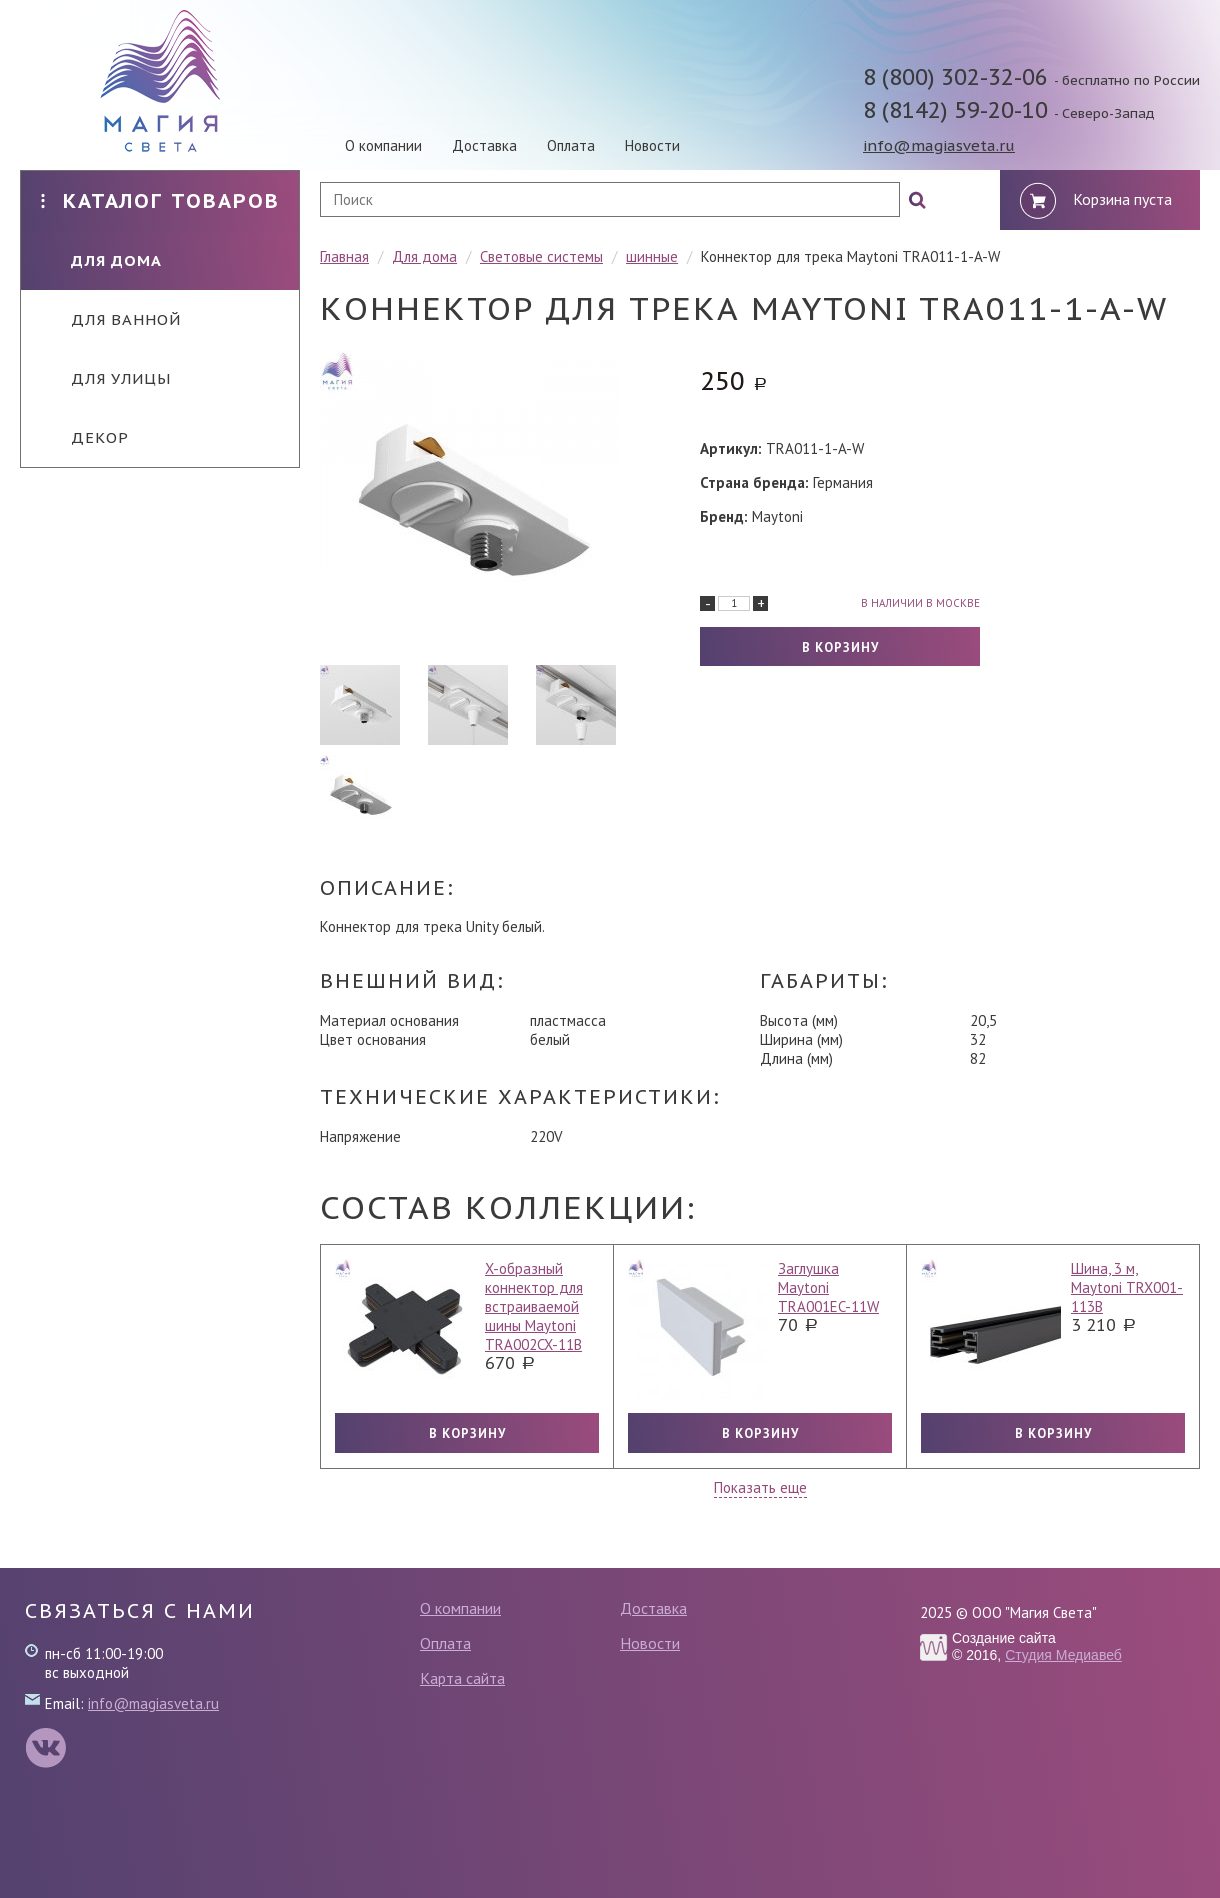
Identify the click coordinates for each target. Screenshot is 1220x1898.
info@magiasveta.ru (939, 145)
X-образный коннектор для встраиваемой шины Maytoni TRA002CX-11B (534, 1306)
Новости (652, 145)
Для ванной (111, 319)
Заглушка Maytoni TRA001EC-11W (828, 1287)
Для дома (101, 260)
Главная (344, 256)
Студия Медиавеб (1063, 1655)
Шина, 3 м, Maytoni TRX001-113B (1127, 1287)
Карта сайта (462, 1678)
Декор (85, 437)
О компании (383, 145)
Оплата (571, 145)
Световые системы (541, 256)
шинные (652, 256)
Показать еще (760, 1487)
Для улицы (106, 378)
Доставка (484, 145)
